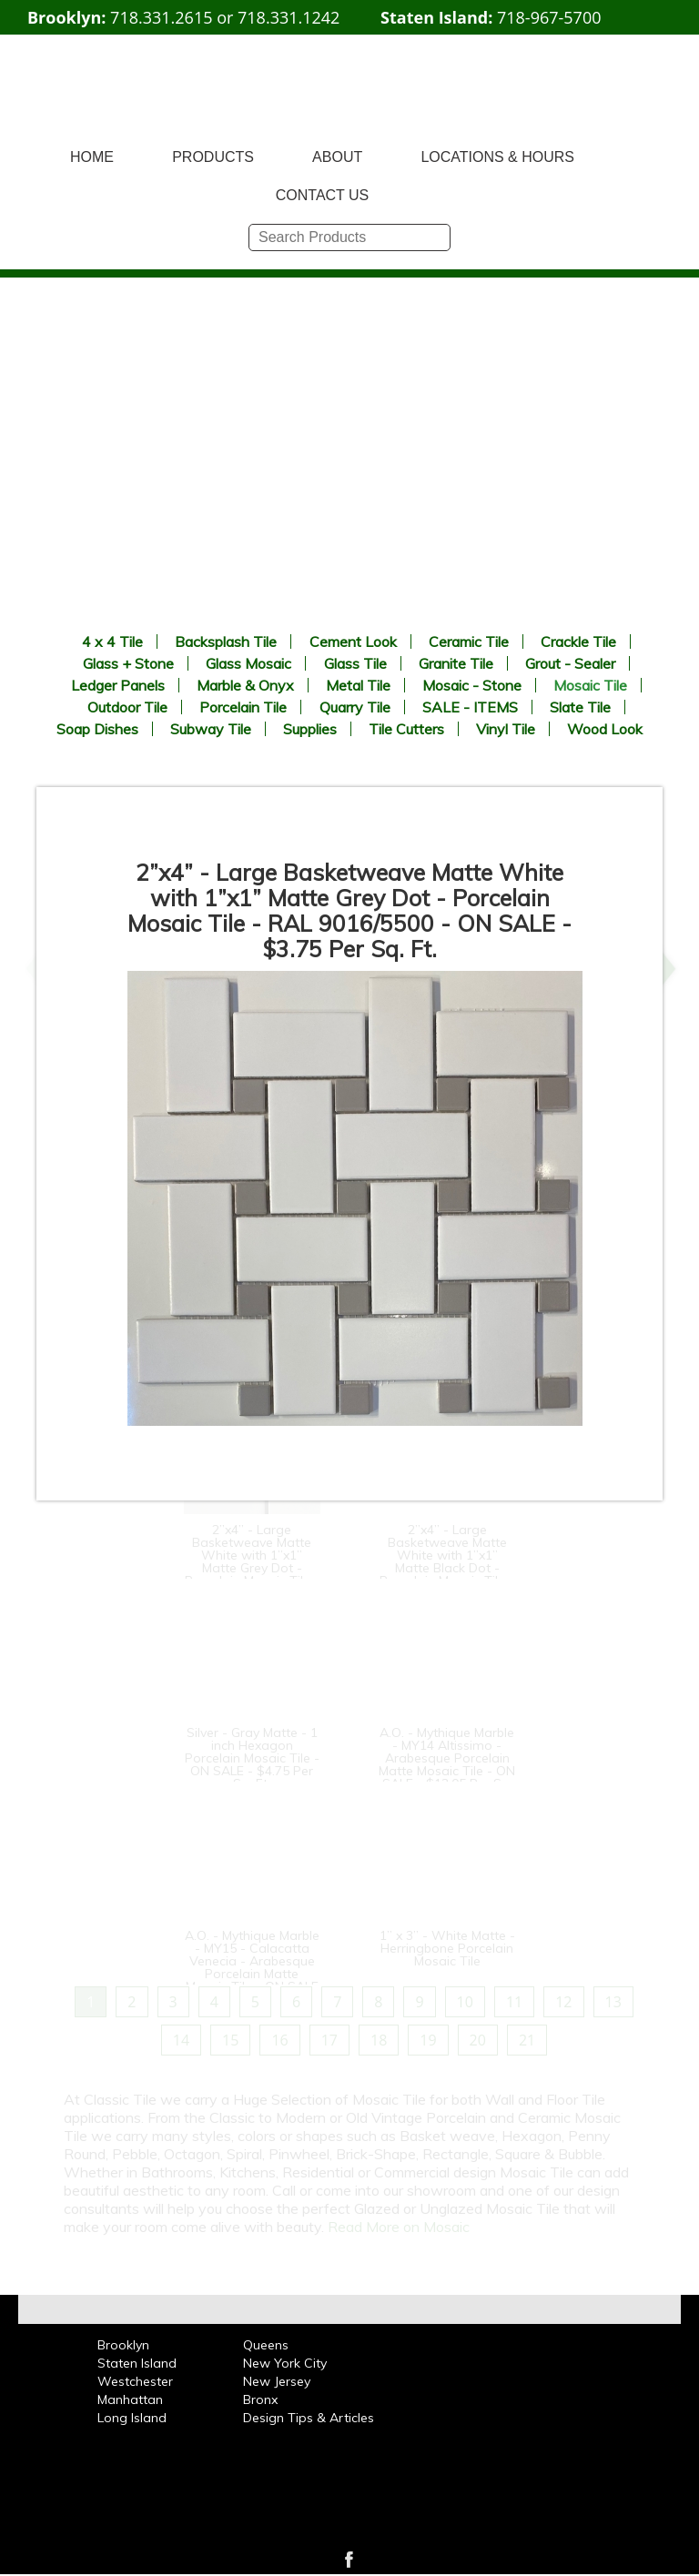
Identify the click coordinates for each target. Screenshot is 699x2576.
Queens (266, 2345)
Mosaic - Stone (472, 685)
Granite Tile (456, 663)
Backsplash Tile (226, 641)
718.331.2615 (161, 17)
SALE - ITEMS (470, 707)
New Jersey (276, 2381)
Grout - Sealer (570, 663)
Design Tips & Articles (308, 2417)
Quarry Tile (354, 707)
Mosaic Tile (590, 685)
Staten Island (137, 2363)
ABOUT (337, 157)
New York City (285, 2363)
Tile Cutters (406, 729)
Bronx (260, 2399)
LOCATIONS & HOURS (497, 157)
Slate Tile (580, 707)
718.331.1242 (288, 17)
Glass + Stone (128, 663)
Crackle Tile (578, 641)
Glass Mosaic (248, 663)
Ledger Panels (118, 685)
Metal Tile (358, 685)
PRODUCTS (213, 157)
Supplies (310, 729)
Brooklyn (123, 2345)
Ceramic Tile (469, 641)
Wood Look (605, 729)
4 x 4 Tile (112, 641)
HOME (92, 157)
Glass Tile (355, 663)
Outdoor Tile (127, 707)
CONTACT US (323, 195)
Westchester (135, 2381)
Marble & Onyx (245, 685)
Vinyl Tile (505, 729)
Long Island (132, 2417)
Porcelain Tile (243, 707)
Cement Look (353, 641)
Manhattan (130, 2399)
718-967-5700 (549, 17)
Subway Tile (210, 729)
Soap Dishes (97, 729)
